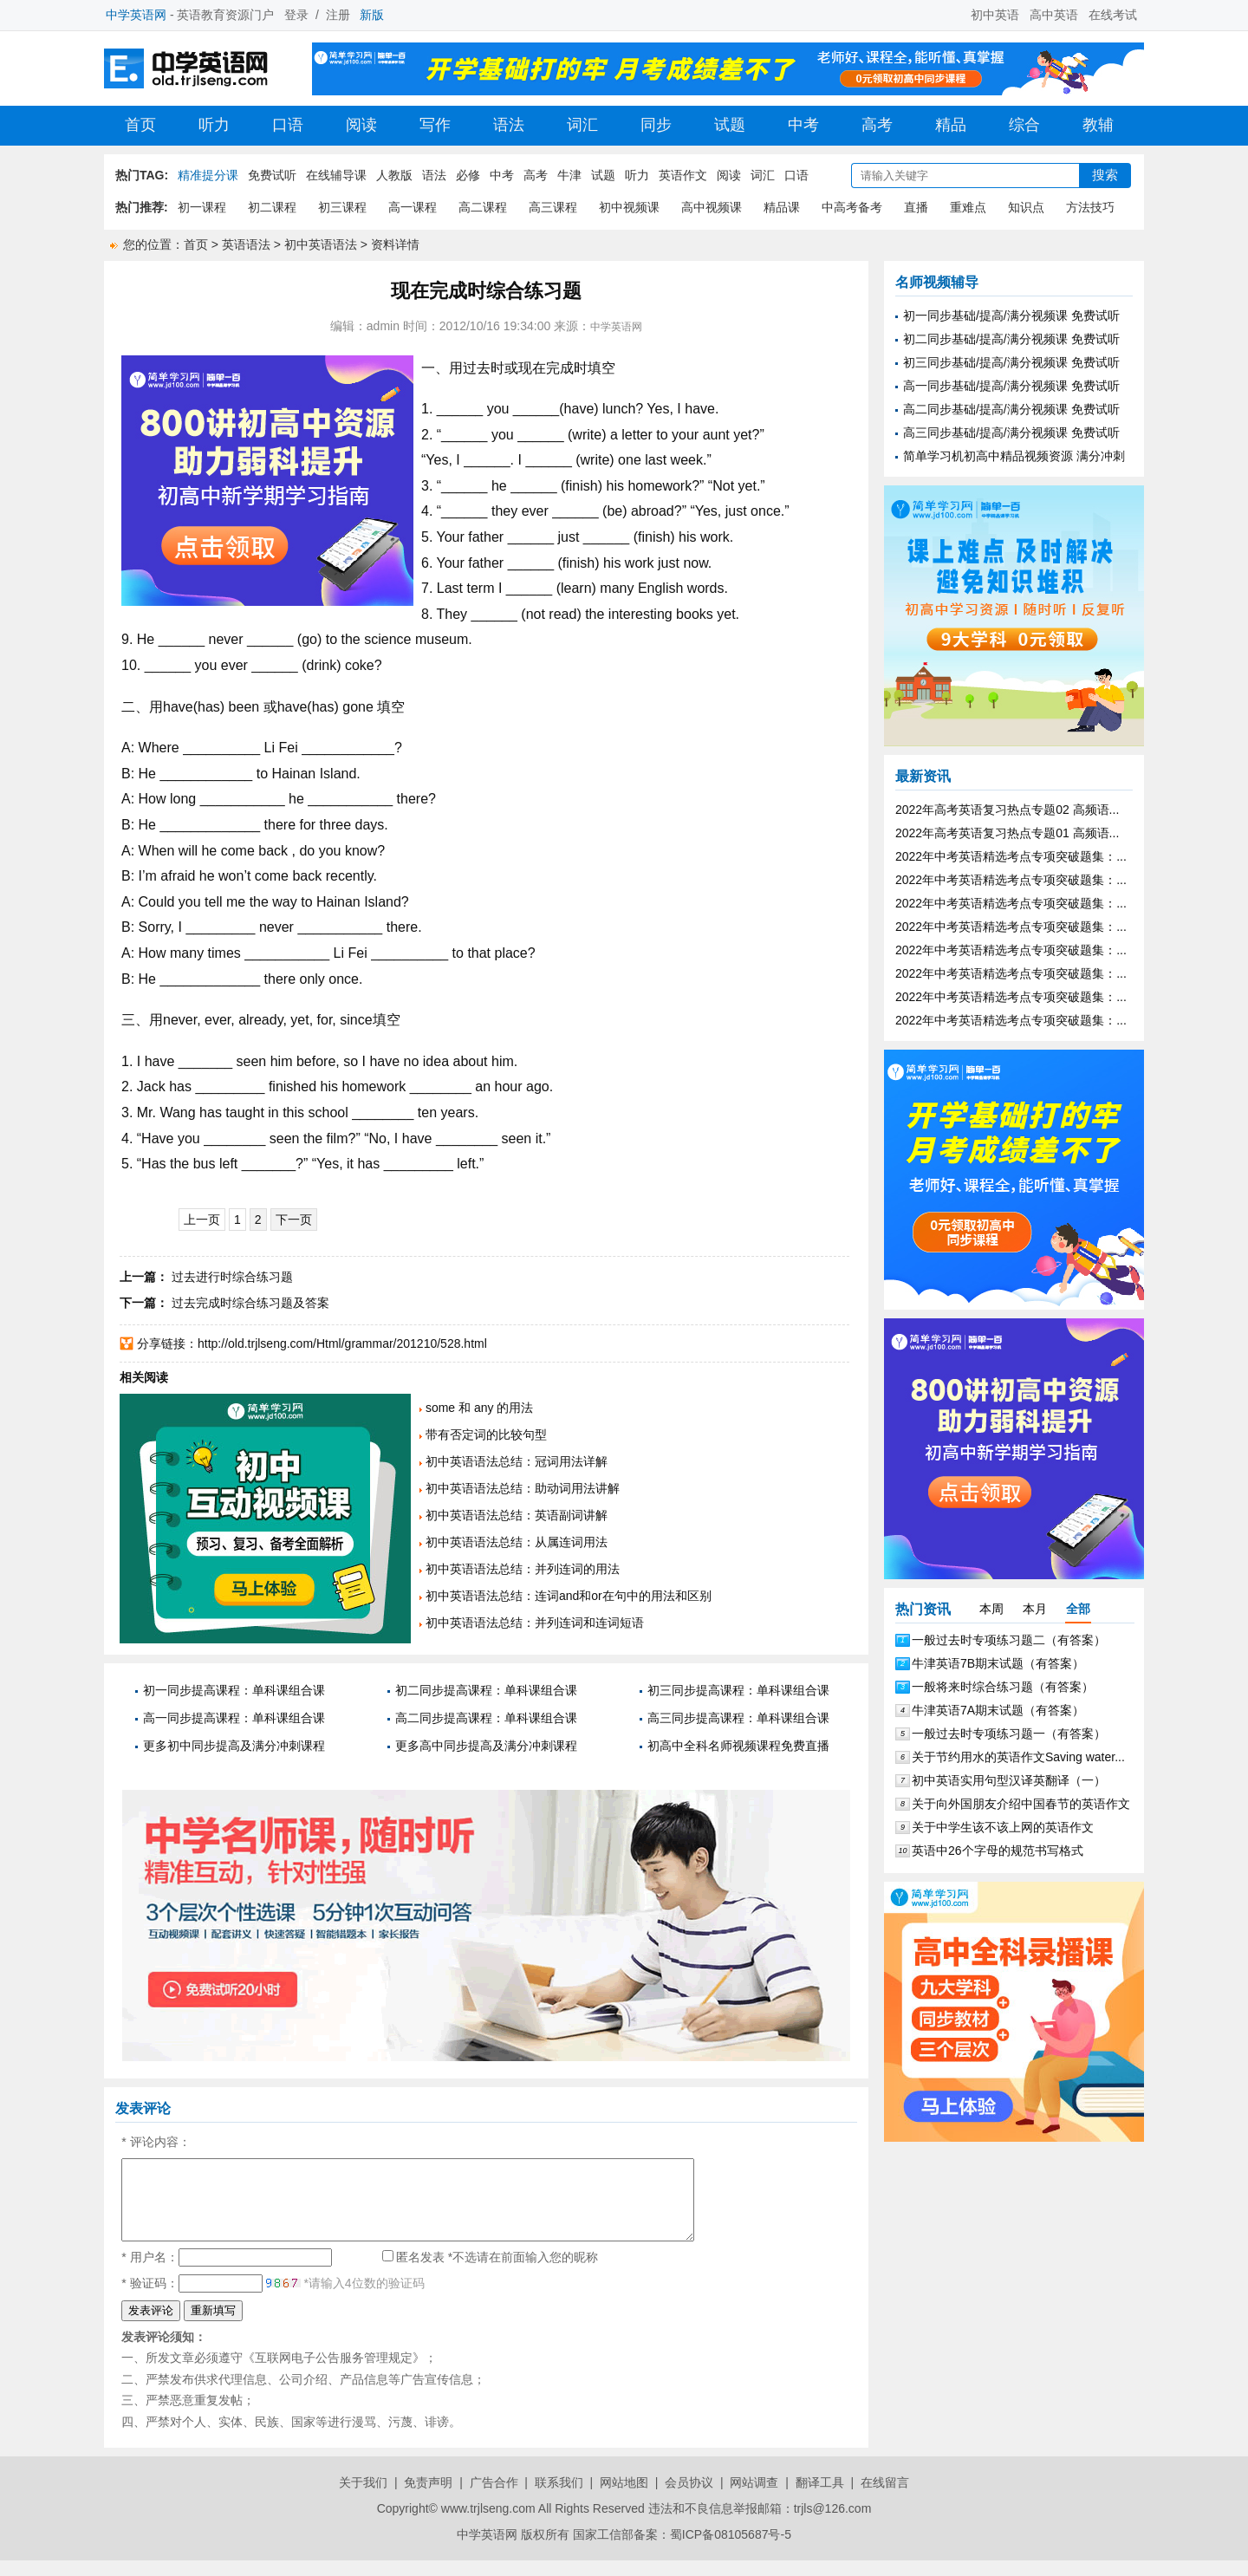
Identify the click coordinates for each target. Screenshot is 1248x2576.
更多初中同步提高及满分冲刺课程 (234, 1746)
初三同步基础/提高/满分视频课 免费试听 (1011, 362)
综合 (1024, 124)
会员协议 (689, 2498)
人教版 (394, 175)
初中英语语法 (320, 244)
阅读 (361, 124)
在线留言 (885, 2498)
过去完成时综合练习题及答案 (250, 1303)
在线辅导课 (336, 175)
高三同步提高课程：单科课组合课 (738, 1718)
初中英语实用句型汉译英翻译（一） (1009, 1780)
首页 (140, 124)
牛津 (569, 175)
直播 (916, 207)
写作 (435, 124)
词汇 (582, 124)
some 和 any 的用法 (479, 1408)
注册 (338, 15)
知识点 (1026, 207)
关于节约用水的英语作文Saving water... (1018, 1757)
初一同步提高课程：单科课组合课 (234, 1690)
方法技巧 (1090, 207)
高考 (877, 124)
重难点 (968, 207)
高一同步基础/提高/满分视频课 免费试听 (1011, 386)
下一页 (294, 1219)
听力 (214, 124)
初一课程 (202, 207)
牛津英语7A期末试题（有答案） (998, 1710)
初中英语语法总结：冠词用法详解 (517, 1461)
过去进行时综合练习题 (232, 1277)
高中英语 (1054, 15)
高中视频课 (711, 207)
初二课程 (272, 207)
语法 (508, 124)
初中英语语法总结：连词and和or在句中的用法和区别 (569, 1596)
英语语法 (246, 244)
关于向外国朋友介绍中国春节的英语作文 (1021, 1804)
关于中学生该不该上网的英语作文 (1003, 1827)
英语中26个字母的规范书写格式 (997, 1850)
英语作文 (683, 175)
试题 (729, 124)
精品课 (782, 207)
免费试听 (272, 175)
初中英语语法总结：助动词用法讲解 (523, 1488)
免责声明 (428, 2498)
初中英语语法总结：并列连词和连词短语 (535, 1623)
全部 (1078, 1609)
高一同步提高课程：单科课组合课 (234, 1718)
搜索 (1105, 174)
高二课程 (482, 207)
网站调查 (754, 2498)
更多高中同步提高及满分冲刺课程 (486, 1746)
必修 (468, 175)
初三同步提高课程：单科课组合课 (738, 1690)
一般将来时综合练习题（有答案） (1003, 1687)
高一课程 (412, 207)
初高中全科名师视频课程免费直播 (738, 1746)
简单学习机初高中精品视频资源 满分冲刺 (1014, 456)
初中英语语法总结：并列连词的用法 (523, 1569)
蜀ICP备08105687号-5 (730, 2550)
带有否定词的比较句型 (486, 1434)
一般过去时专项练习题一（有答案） (1009, 1733)
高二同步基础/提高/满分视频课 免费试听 (1011, 409)
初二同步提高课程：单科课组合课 (486, 1690)
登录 (296, 15)
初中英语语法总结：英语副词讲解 (517, 1515)
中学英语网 (616, 327)
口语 (287, 124)
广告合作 (494, 2498)
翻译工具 (820, 2498)
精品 (950, 124)
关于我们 (363, 2498)
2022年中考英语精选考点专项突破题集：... (1011, 856)
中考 (803, 124)
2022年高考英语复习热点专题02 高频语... (1007, 809)
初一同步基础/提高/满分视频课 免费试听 (1011, 315)
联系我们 (559, 2498)
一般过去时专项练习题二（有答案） (1009, 1640)
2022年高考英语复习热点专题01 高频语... (1007, 833)
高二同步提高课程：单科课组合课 (486, 1718)
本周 (991, 1609)
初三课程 (342, 207)
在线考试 (1113, 15)
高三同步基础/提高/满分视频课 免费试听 (1011, 432)
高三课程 (553, 207)
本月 (1035, 1609)
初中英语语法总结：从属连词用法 (517, 1542)
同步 (656, 124)
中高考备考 (852, 207)
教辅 (1098, 124)
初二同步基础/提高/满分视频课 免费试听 (1011, 339)
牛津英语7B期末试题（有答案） (998, 1663)
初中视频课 (629, 207)
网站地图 (624, 2498)
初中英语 (995, 15)
